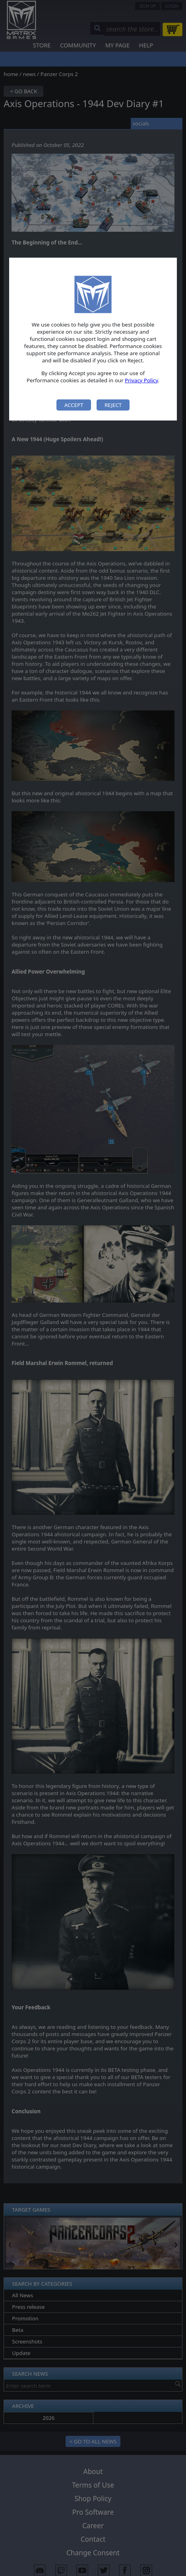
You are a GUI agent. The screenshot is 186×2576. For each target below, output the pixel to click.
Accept (73, 405)
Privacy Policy (141, 380)
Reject (113, 405)
